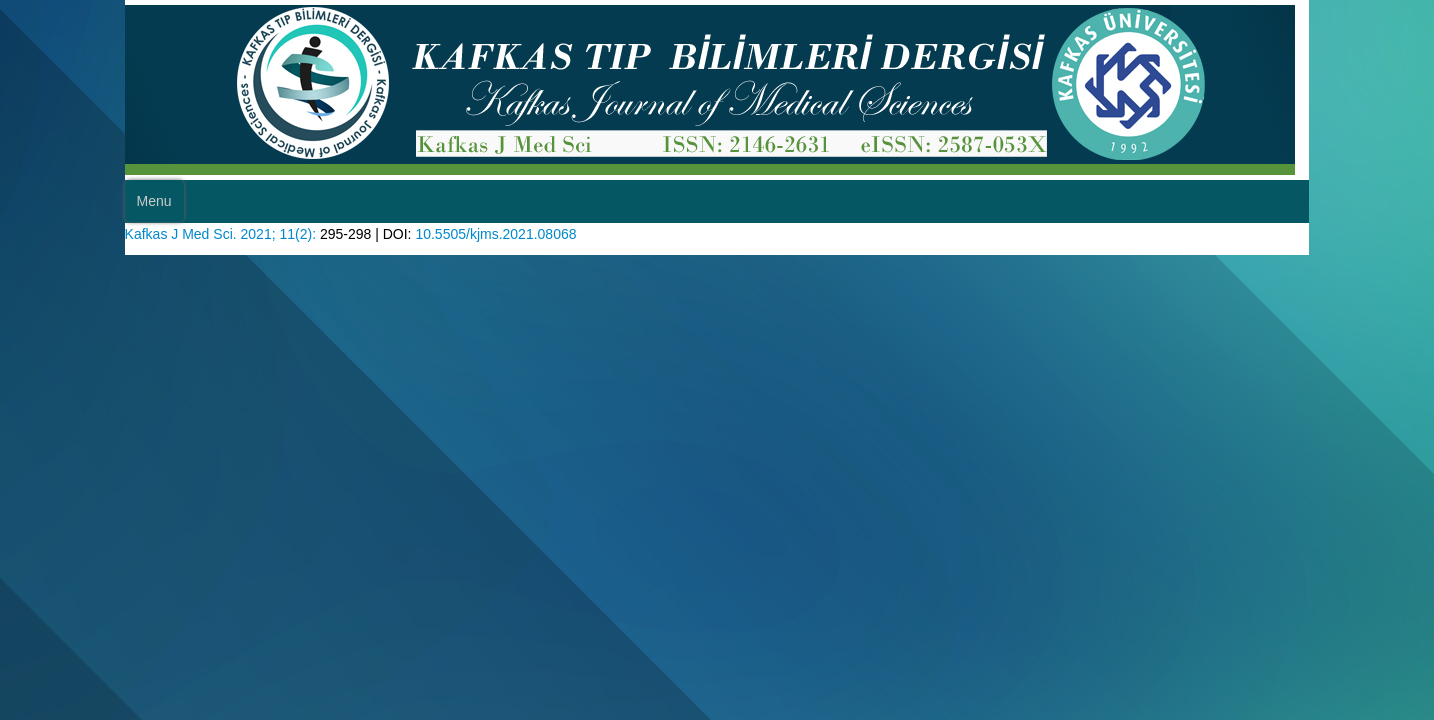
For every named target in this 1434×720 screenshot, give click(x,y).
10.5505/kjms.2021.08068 (534, 231)
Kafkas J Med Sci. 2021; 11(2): (236, 231)
